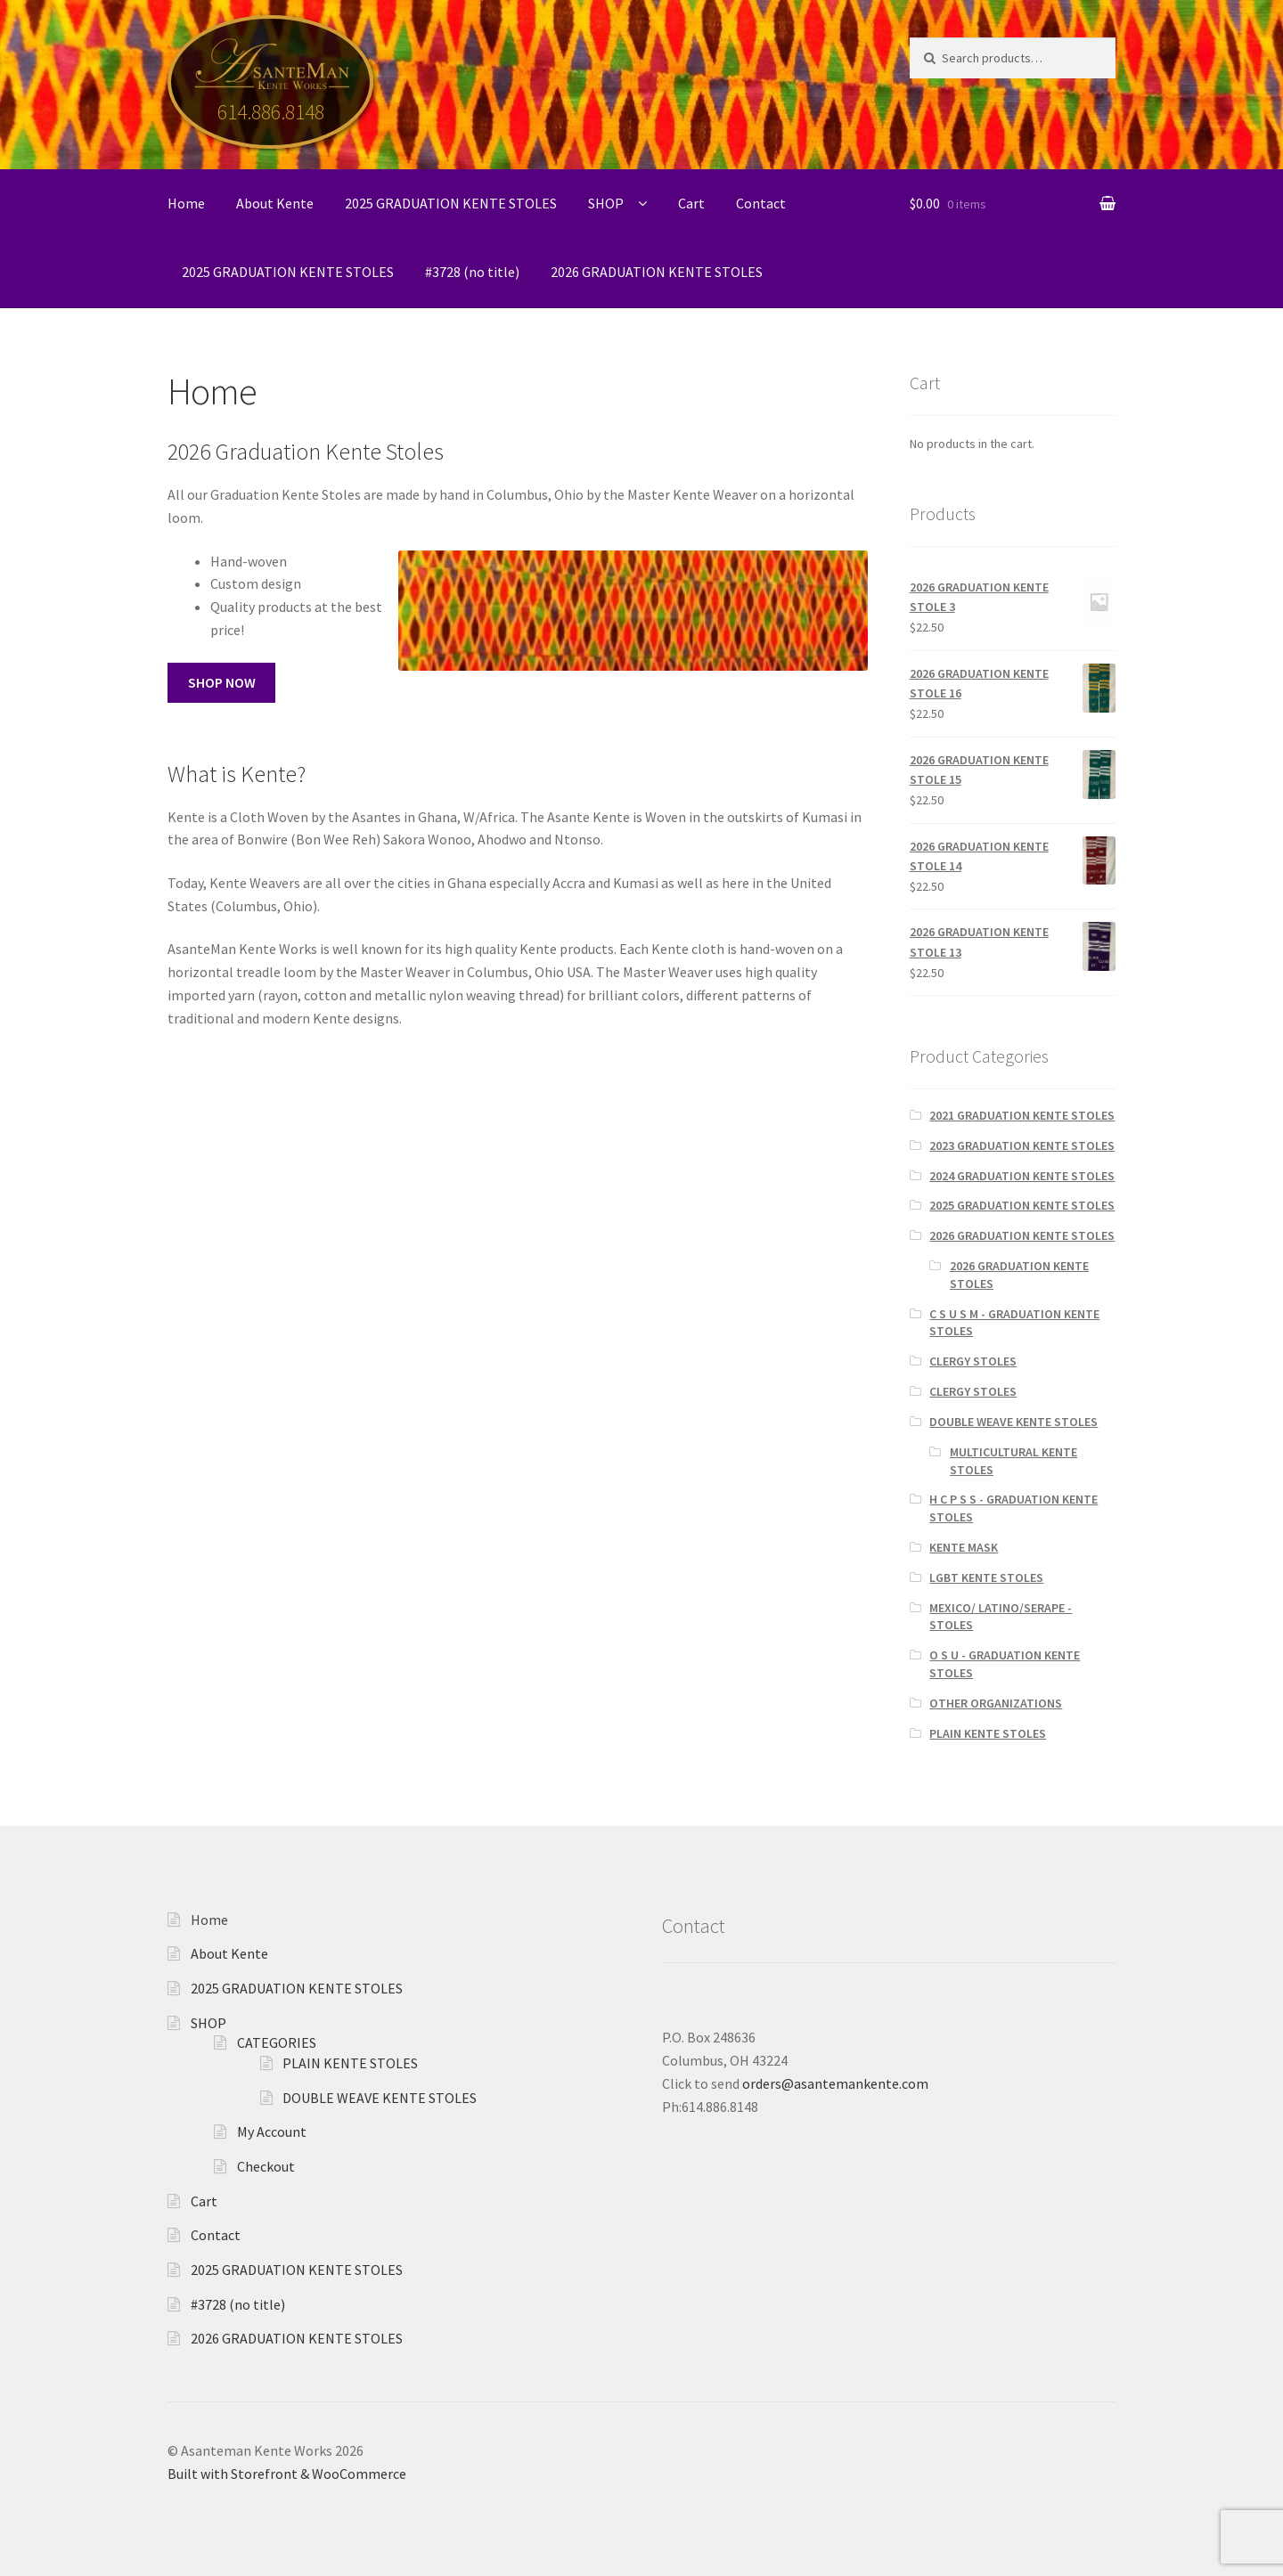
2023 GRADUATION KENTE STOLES (1022, 1145)
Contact (761, 203)
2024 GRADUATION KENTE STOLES (1022, 1176)
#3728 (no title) (472, 272)
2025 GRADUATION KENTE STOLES (451, 203)
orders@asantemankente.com (835, 2083)
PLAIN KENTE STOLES (987, 1733)
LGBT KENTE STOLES (986, 1577)
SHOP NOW (222, 682)
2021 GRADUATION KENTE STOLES (1022, 1115)
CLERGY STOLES (973, 1361)
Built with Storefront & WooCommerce (287, 2473)
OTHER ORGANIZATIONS (995, 1703)
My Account (271, 2131)
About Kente (275, 203)
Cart (691, 203)
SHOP (606, 203)
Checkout (266, 2166)
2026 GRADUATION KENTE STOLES (657, 272)
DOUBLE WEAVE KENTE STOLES (1013, 1422)
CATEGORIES (276, 2042)
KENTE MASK (963, 1547)
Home (186, 203)
